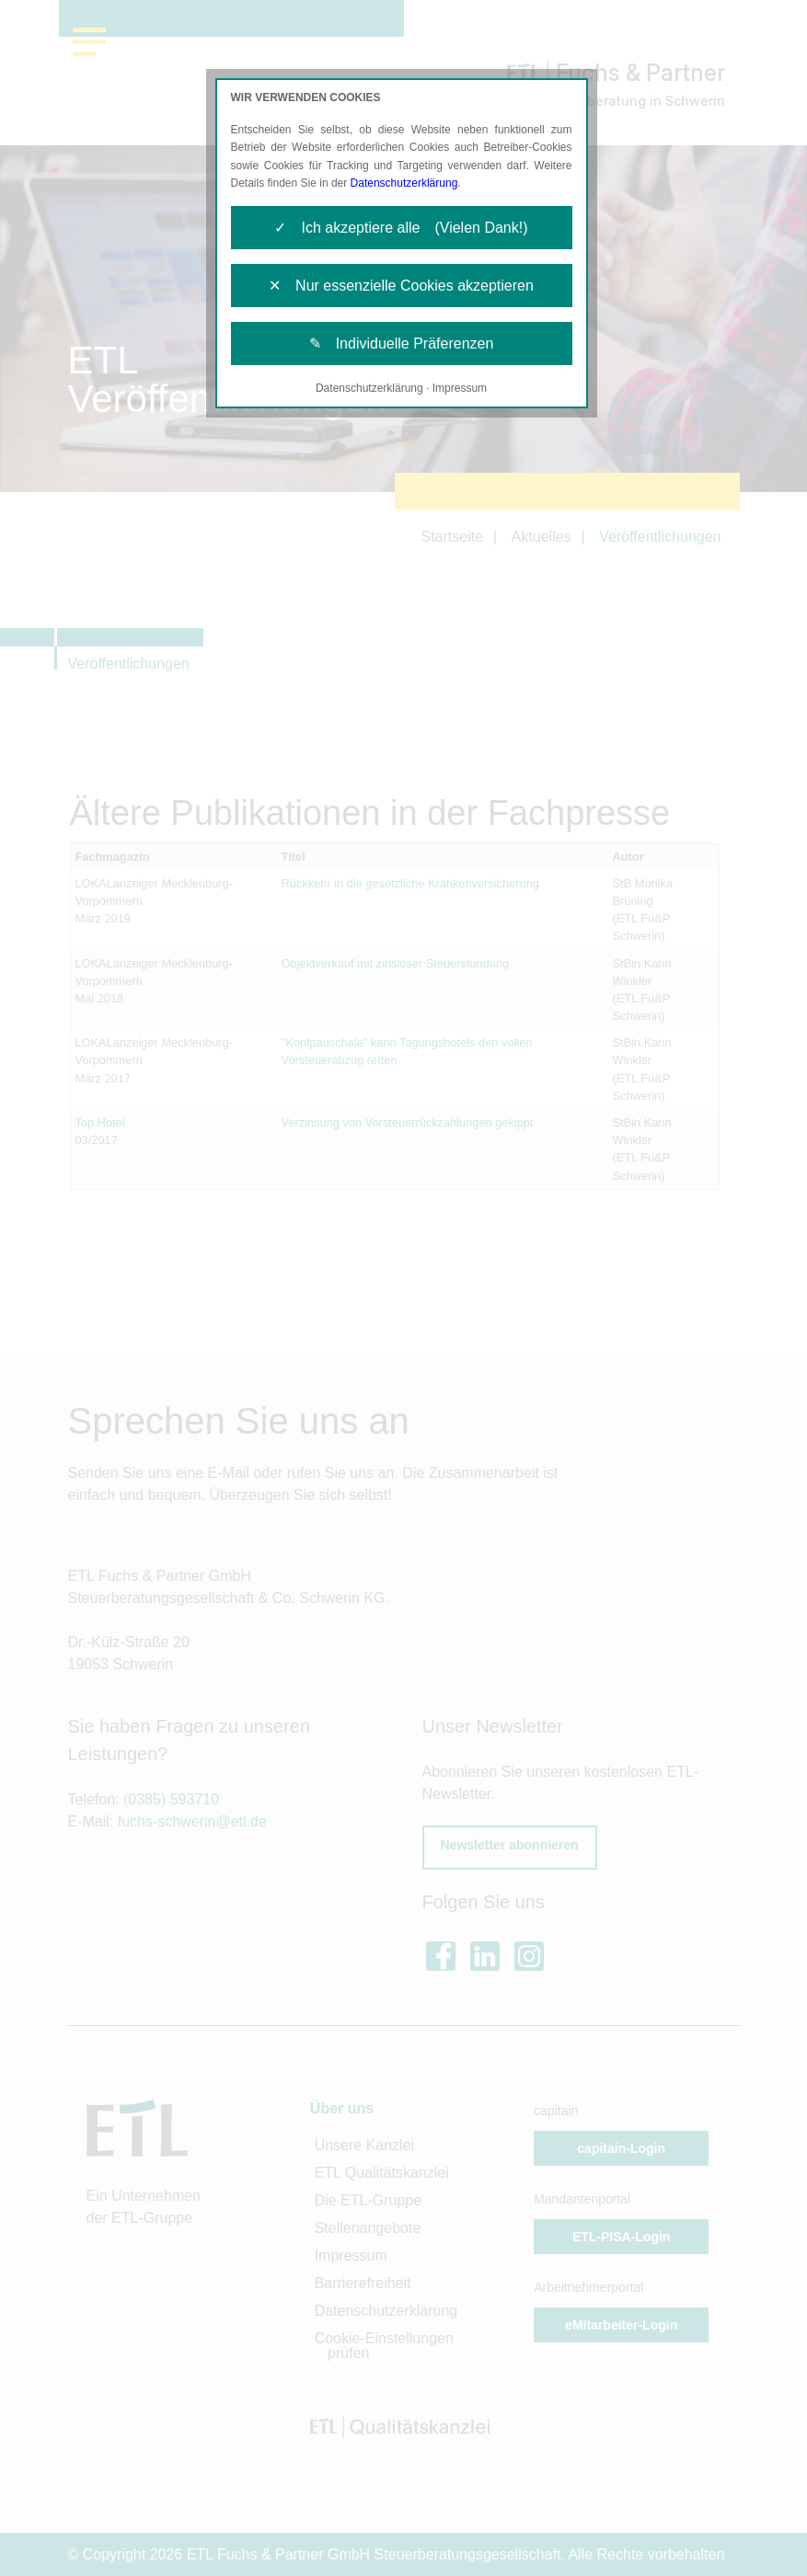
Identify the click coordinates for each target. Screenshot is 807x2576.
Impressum (459, 388)
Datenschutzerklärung (404, 183)
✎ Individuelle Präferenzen (401, 343)
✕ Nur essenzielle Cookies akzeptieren (401, 285)
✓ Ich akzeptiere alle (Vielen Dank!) (400, 227)
